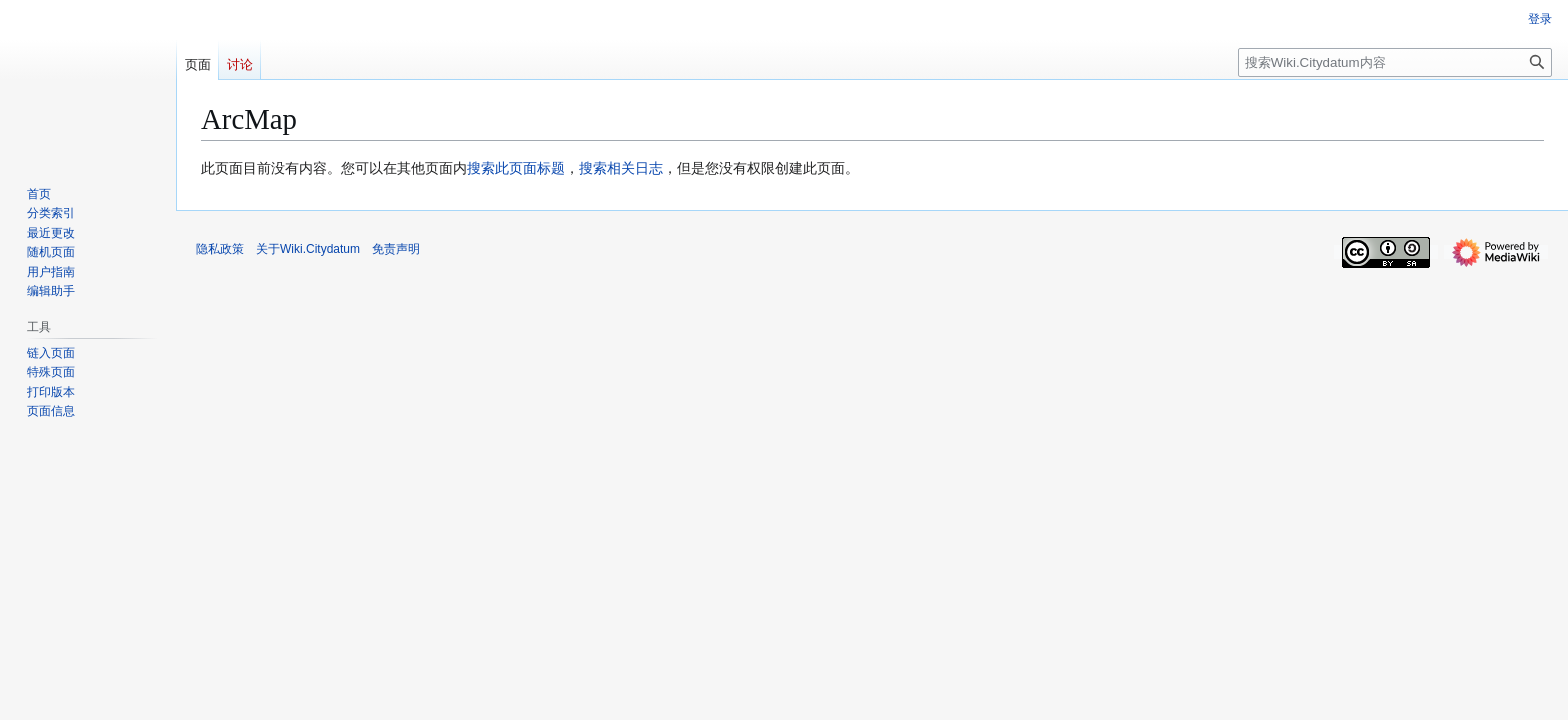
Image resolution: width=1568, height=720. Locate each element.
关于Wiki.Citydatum (308, 249)
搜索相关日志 (621, 168)
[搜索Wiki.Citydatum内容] (1395, 62)
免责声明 (396, 249)
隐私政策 (220, 249)
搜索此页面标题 (516, 168)
